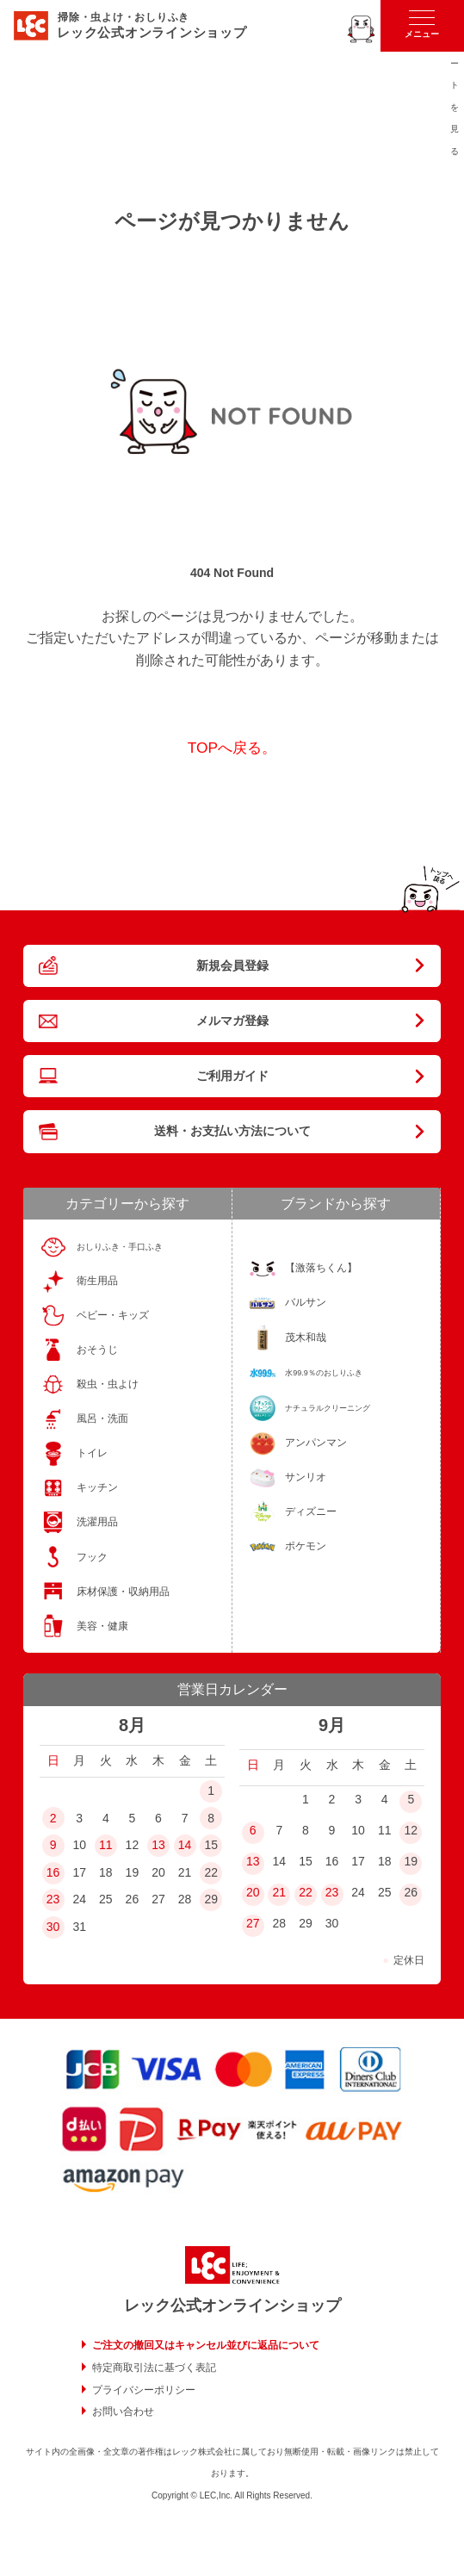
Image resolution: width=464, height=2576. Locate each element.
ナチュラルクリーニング (327, 1408)
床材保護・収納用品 (123, 1592)
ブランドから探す (336, 1203)
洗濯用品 (97, 1522)
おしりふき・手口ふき (120, 1246)
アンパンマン (316, 1443)
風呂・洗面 (102, 1418)
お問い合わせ (123, 2411)
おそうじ (97, 1350)
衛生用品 (97, 1281)
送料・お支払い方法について (232, 1131)
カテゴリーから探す (127, 1203)
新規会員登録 (232, 965)
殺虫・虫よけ (108, 1384)
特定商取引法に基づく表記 (154, 2368)
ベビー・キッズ (113, 1315)
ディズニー (311, 1511)
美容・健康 (102, 1626)
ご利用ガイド (232, 1076)
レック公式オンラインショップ (232, 2305)
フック (92, 1557)
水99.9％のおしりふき (323, 1373)
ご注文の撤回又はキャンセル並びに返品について (205, 2345)
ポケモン (305, 1546)
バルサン (305, 1302)
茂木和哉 (305, 1337)
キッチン (97, 1487)
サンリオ (305, 1477)
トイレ (92, 1453)
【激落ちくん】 (321, 1268)
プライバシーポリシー (143, 2390)
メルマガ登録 (232, 1020)
